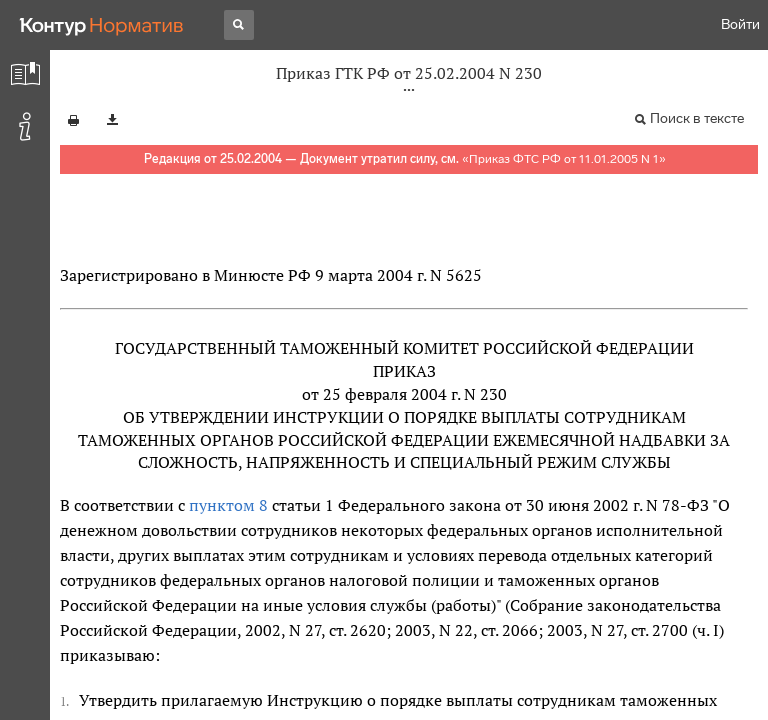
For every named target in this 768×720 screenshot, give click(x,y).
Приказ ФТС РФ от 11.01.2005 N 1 (564, 159)
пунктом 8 (228, 505)
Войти (740, 24)
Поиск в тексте (697, 118)
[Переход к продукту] (102, 25)
